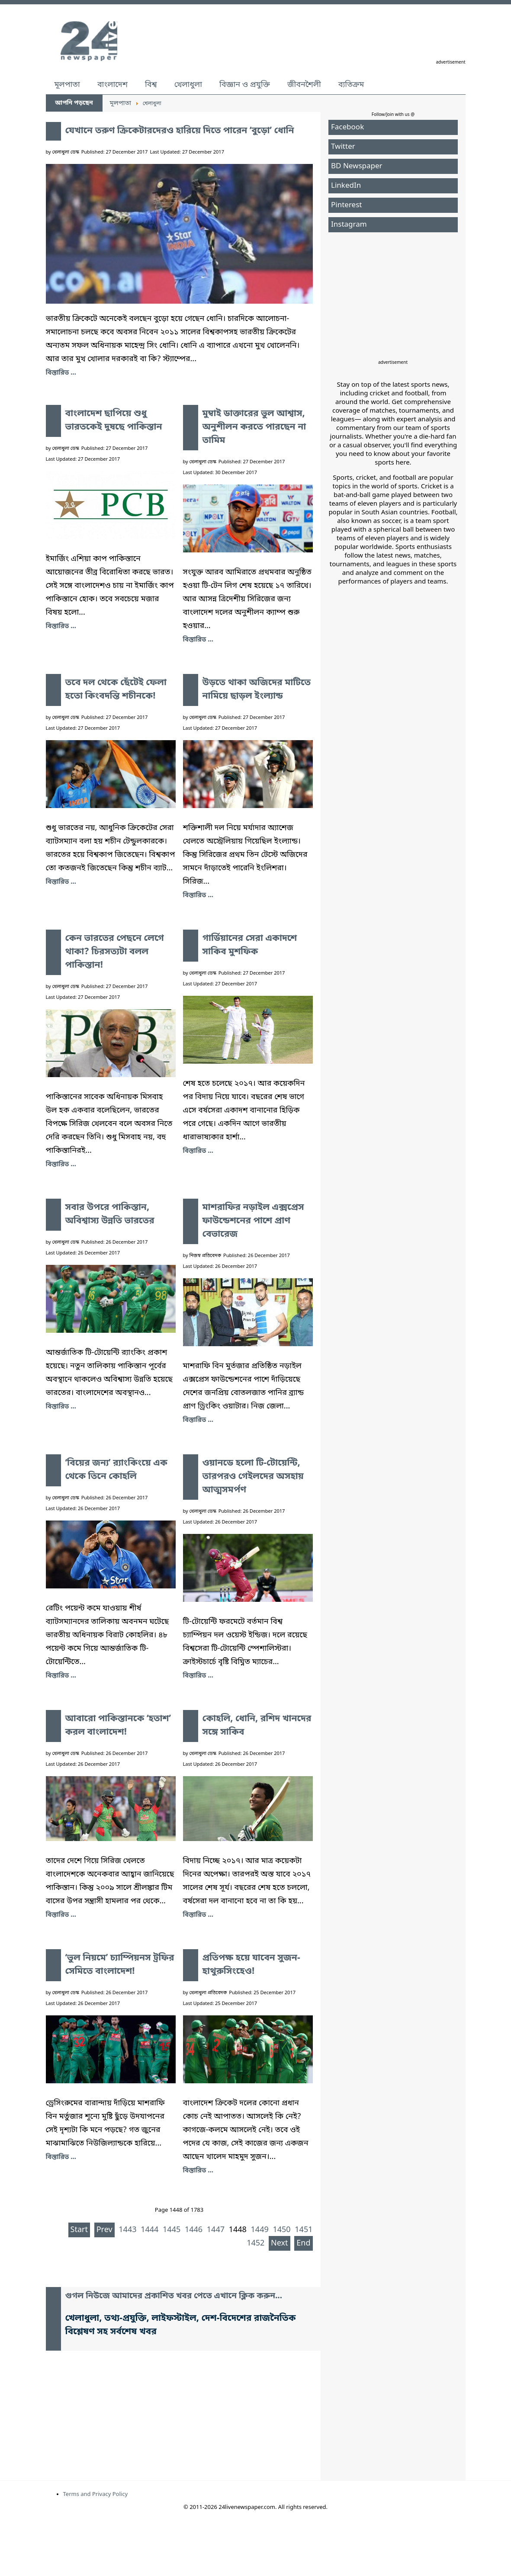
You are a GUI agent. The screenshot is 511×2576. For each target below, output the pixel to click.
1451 (303, 2230)
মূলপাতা (67, 85)
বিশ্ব (151, 85)
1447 (216, 2230)
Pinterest (346, 205)
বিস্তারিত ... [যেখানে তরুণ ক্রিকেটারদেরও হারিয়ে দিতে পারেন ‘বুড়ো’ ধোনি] (61, 373)
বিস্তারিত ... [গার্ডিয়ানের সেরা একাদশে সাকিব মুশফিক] (198, 1151)
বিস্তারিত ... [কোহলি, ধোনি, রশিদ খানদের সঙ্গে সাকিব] (198, 1915)
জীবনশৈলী (304, 85)
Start (79, 2230)
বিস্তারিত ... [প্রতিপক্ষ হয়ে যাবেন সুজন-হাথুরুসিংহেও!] (198, 2170)
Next (279, 2243)
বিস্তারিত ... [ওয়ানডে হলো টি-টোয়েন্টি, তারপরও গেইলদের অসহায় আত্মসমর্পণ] (198, 1675)
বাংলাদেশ (112, 85)
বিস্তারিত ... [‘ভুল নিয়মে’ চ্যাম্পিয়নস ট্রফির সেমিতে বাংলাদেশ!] (61, 2157)
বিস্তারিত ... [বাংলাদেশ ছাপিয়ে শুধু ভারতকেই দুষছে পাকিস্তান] (61, 626)
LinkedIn (346, 186)
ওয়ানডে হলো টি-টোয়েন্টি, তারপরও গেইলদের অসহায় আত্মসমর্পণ (253, 1476)
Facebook (347, 127)
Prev (104, 2230)
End (303, 2243)
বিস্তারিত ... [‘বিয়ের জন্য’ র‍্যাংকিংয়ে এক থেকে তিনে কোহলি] (61, 1675)
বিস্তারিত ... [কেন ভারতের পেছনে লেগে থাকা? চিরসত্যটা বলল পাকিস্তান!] (61, 1164)
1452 (255, 2243)
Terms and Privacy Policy (95, 2494)
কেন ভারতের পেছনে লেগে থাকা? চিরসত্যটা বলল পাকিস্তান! (114, 952)
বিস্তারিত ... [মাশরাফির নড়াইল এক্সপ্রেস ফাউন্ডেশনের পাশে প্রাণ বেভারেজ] (198, 1420)
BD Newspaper (356, 166)
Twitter (343, 147)
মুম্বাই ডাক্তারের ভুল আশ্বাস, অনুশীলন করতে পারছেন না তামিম (254, 427)
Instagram (349, 225)
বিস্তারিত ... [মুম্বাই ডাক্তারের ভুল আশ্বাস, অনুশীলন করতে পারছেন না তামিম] (198, 639)
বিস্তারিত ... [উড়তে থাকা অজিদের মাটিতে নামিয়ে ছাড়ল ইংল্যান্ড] (198, 895)
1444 (149, 2230)
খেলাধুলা (188, 85)
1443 (127, 2230)
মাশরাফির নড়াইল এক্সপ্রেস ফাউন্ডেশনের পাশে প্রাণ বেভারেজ (253, 1221)
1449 (260, 2230)
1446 (193, 2230)
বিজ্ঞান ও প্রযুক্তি (244, 85)
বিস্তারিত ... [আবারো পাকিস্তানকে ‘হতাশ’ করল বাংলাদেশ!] (61, 1915)
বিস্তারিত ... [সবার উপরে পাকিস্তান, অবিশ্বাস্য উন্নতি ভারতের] (61, 1406)
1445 (171, 2230)
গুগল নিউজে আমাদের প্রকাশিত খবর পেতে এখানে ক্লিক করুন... (174, 2296)
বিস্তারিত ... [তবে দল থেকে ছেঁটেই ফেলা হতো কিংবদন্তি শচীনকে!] (61, 882)
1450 (281, 2230)
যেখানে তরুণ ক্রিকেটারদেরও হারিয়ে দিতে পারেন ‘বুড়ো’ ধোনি (179, 131)
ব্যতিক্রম (351, 85)
